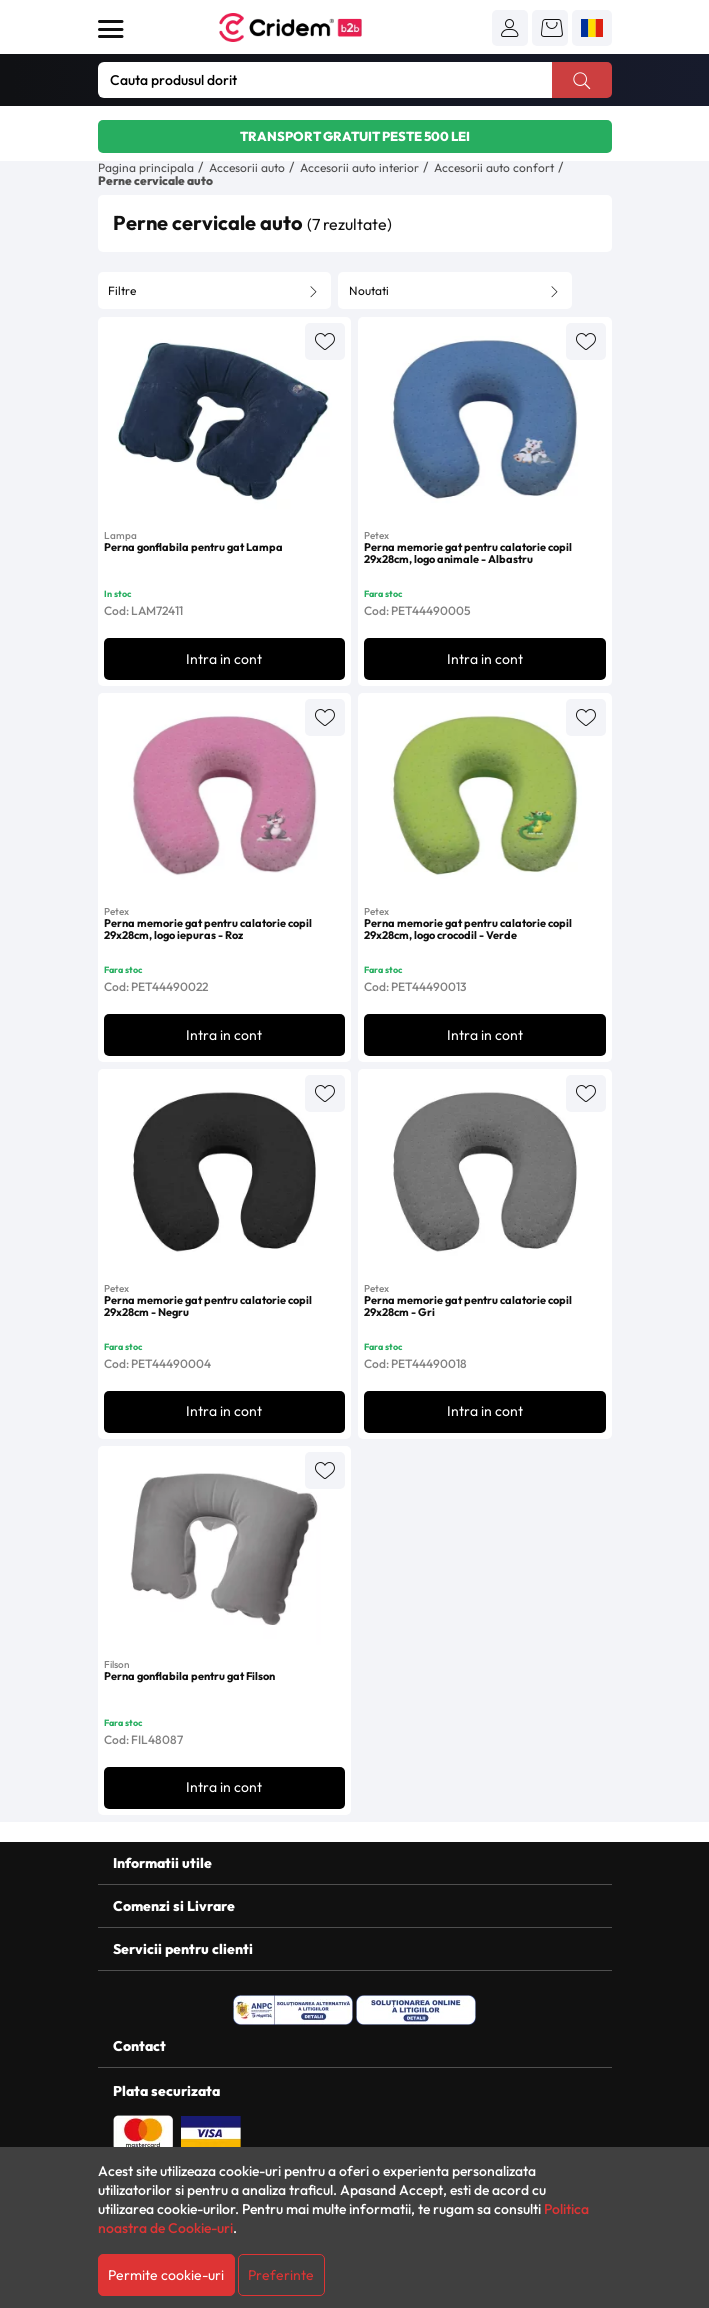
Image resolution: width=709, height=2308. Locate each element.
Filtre (122, 290)
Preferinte (281, 2275)
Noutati (369, 290)
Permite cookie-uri (166, 2275)
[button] (510, 28)
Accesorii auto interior (359, 167)
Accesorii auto (247, 167)
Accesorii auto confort (494, 167)
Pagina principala (146, 167)
